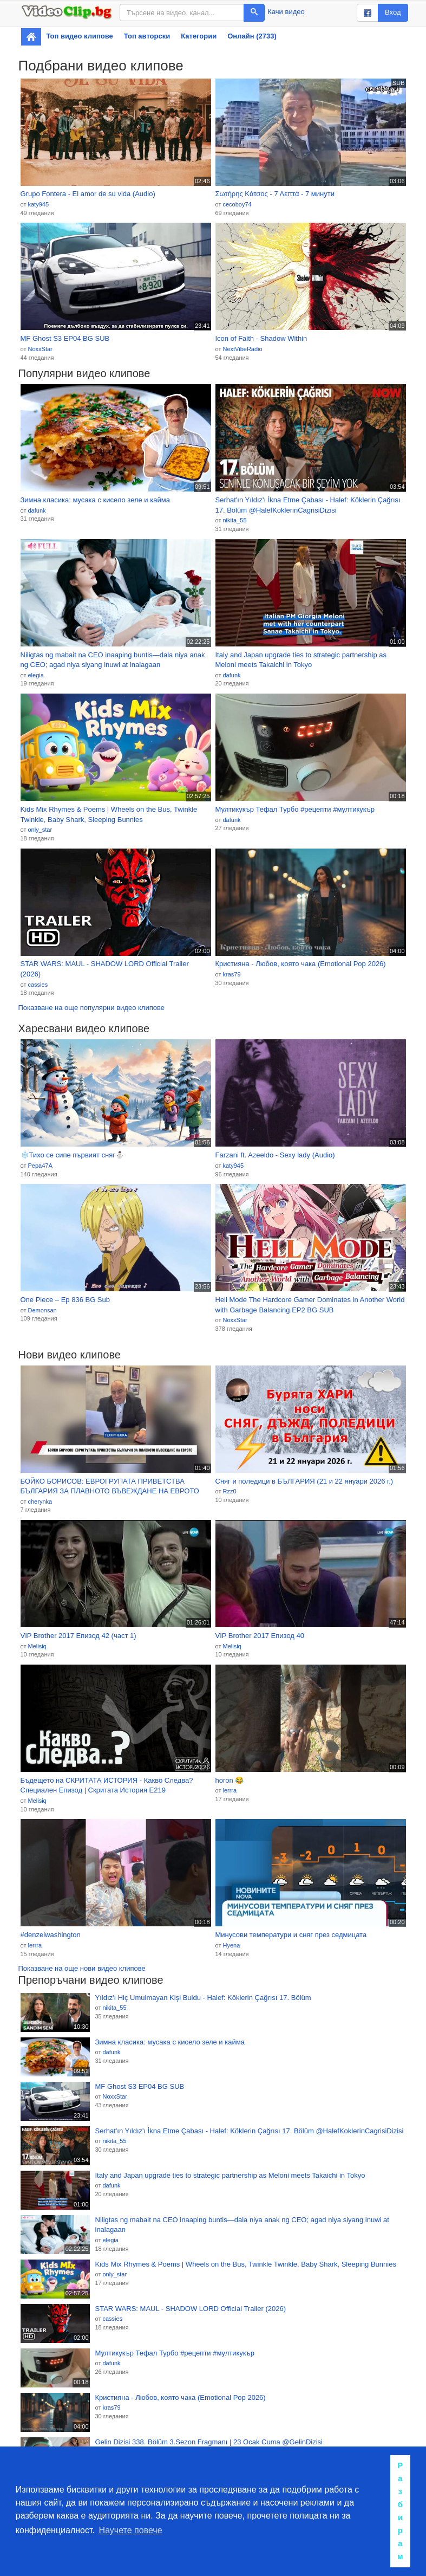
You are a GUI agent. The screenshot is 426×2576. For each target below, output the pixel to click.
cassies (38, 984)
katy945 (38, 204)
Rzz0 (229, 1491)
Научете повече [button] (130, 2530)
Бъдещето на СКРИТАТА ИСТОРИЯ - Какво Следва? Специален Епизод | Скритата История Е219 (107, 1785)
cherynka (40, 1501)
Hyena (231, 1945)
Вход (393, 12)
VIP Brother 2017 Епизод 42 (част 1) (78, 1636)
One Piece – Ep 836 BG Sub (65, 1300)
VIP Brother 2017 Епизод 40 (260, 1636)
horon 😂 (229, 1780)
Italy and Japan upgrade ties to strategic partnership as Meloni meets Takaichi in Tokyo (301, 660)
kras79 (231, 974)
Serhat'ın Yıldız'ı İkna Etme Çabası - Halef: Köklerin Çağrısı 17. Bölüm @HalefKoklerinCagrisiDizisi (308, 505)
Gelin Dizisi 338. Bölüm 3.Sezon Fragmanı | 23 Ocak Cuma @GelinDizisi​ (209, 2442)
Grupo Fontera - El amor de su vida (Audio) (88, 194)
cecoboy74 (236, 204)
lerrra (229, 1790)
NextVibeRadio (242, 349)
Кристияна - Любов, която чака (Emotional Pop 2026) (300, 964)
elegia (35, 675)
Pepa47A (40, 1165)
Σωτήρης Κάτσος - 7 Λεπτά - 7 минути (275, 194)
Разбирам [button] (400, 2511)
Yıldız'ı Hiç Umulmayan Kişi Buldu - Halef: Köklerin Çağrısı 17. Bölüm (203, 1998)
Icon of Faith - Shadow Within (261, 338)
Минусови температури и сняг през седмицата (291, 1935)
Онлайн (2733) (252, 36)
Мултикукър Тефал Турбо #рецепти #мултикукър (295, 809)
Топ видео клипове (80, 36)
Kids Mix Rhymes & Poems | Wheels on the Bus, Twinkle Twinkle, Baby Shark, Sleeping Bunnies (109, 814)
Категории (199, 36)
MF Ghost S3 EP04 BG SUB (65, 338)
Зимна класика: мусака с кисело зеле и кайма (95, 500)
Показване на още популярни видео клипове (91, 1008)
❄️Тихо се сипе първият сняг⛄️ (72, 1155)
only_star (40, 829)
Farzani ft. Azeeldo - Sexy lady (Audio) (275, 1155)
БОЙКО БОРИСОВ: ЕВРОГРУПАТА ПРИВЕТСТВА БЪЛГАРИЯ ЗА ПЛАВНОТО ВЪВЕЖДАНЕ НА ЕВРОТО (110, 1486)
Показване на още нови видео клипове (82, 1968)
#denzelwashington (51, 1935)
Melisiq (37, 1646)
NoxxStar (40, 349)
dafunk (36, 510)
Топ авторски (147, 36)
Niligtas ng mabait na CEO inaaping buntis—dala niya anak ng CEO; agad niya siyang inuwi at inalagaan (113, 660)
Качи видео (285, 12)
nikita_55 (234, 520)
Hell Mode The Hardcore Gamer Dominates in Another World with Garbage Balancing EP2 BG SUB (310, 1305)
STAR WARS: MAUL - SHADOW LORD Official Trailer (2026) (105, 969)
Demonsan (42, 1310)
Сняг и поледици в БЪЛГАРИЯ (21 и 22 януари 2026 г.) (304, 1481)
